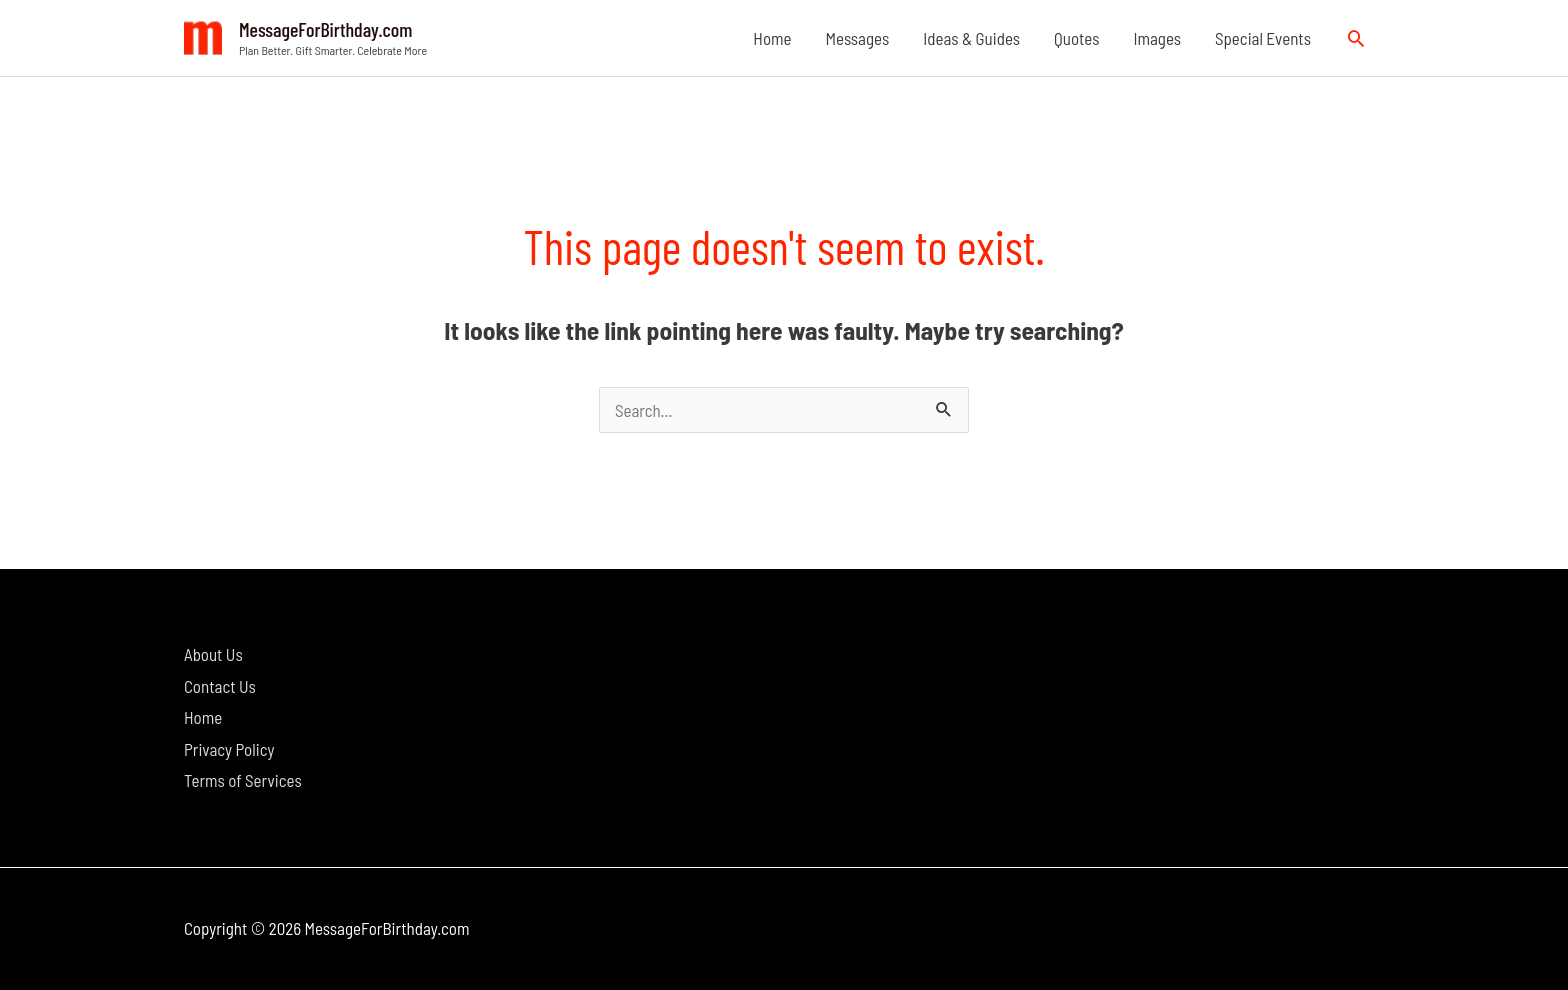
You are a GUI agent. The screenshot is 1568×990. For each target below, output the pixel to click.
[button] (1356, 38)
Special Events (1263, 38)
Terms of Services (243, 780)
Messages (858, 38)
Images (1157, 38)
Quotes (1076, 38)
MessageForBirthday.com (325, 29)
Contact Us (220, 686)
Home (772, 38)
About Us (213, 654)
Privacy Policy (229, 749)
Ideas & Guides (971, 38)
